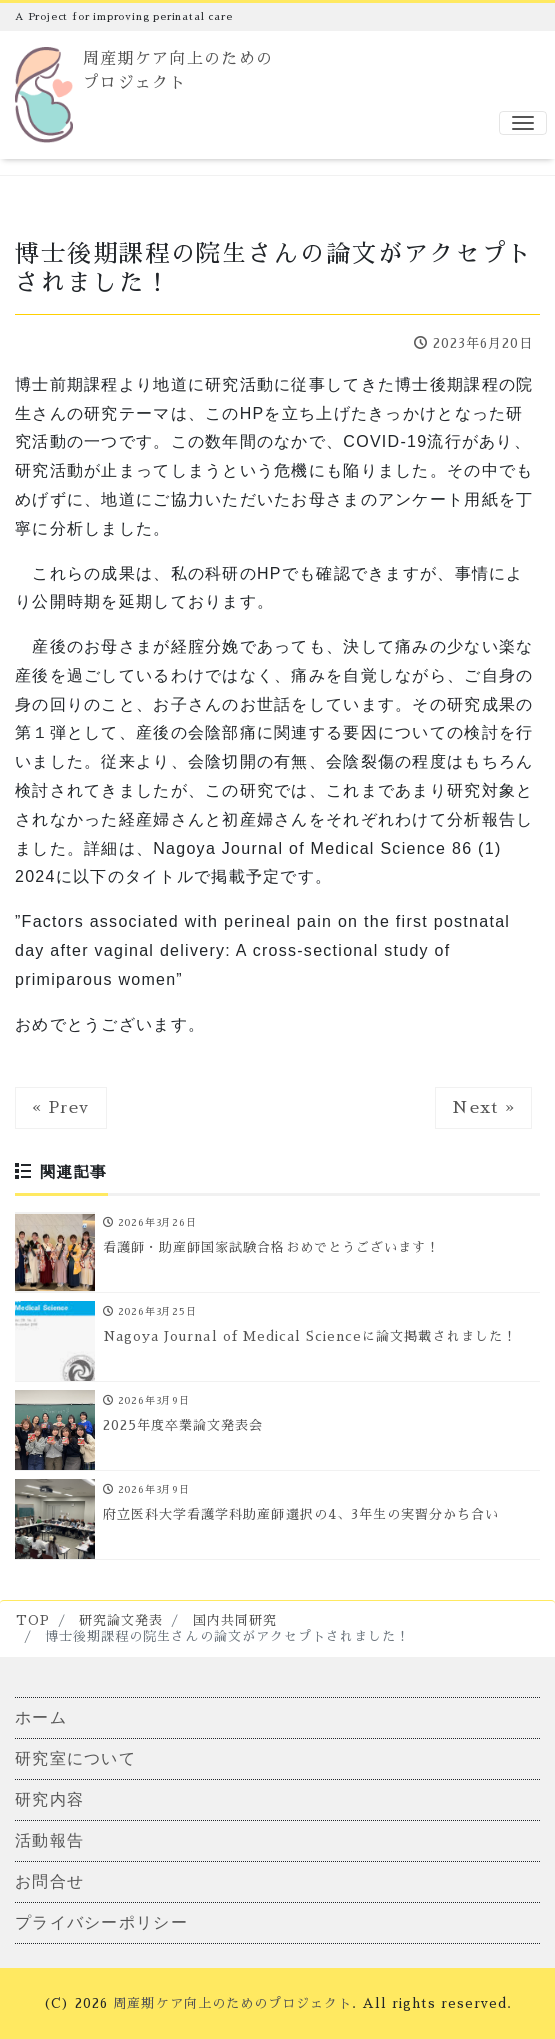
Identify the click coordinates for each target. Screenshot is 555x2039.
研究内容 (49, 1799)
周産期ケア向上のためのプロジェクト (232, 2003)
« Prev (61, 1108)
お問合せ (49, 1881)
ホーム (41, 1717)
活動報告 (49, 1840)
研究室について (75, 1758)
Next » (483, 1108)
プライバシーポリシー (101, 1922)
